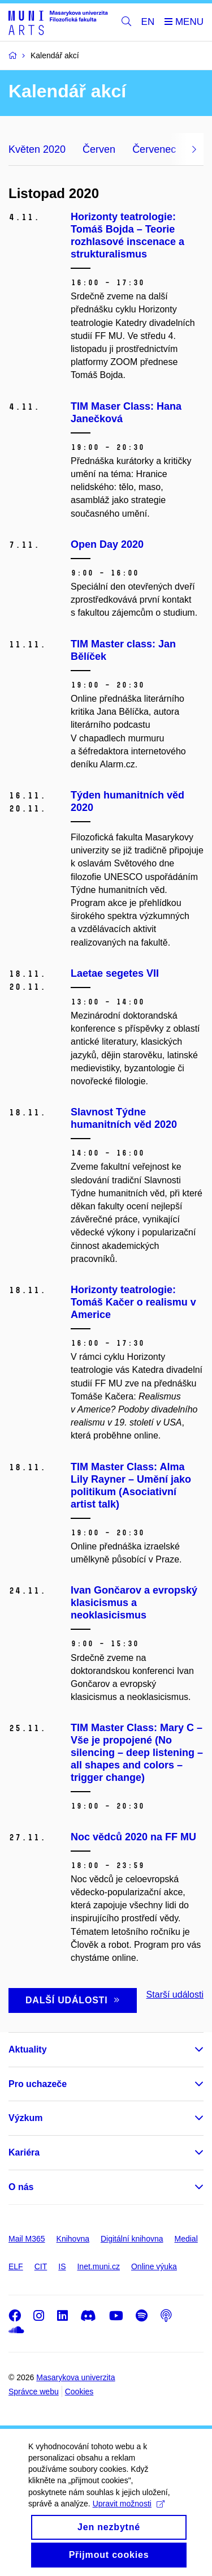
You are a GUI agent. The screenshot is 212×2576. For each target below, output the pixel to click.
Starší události (175, 1994)
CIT (40, 2266)
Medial (186, 2238)
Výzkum (25, 2118)
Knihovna (73, 2238)
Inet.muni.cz (98, 2266)
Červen (99, 149)
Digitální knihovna (132, 2238)
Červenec (154, 149)
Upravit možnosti (129, 2522)
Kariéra (24, 2152)
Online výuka (154, 2266)
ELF (15, 2266)
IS (62, 2266)
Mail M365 (26, 2238)
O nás (20, 2187)
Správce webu (33, 2391)
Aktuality (27, 2049)
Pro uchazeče (37, 2084)
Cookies (79, 2391)
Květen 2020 (37, 149)
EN (148, 21)
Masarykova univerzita (75, 2377)
